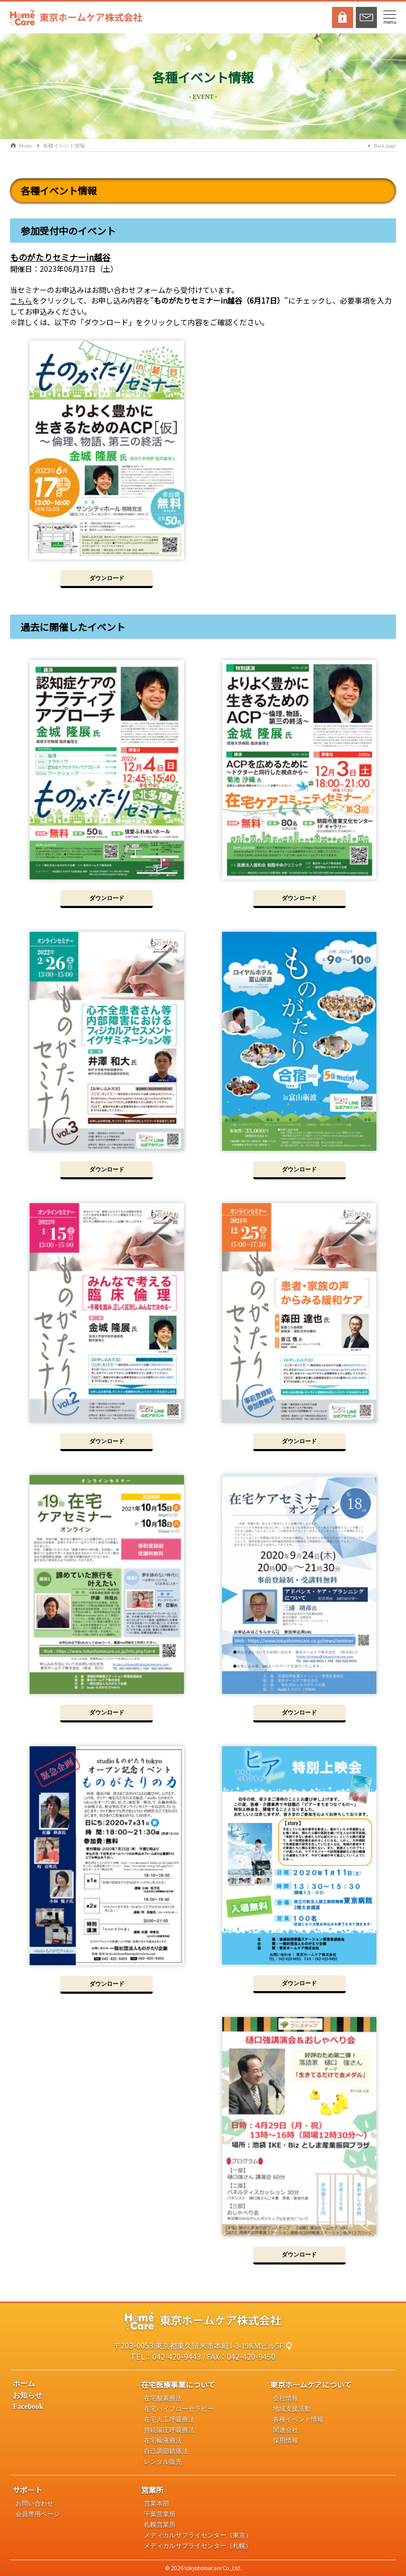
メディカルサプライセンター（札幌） (198, 2546)
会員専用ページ (37, 2514)
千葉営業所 (160, 2514)
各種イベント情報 (64, 146)
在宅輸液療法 (163, 2440)
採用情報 (285, 2440)
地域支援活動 (292, 2409)
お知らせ (27, 2395)
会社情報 (285, 2398)
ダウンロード (106, 578)
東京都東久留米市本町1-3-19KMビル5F (219, 2346)
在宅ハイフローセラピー (179, 2409)
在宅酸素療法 (163, 2398)
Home (25, 146)
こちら (21, 301)
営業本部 (156, 2503)
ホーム (24, 2384)
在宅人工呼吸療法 (169, 2419)
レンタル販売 (163, 2461)
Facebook (28, 2406)
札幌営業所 (160, 2524)
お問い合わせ (34, 2503)
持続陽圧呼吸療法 (169, 2430)
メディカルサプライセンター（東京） (198, 2535)
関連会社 (285, 2430)
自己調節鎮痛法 (166, 2451)
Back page (385, 146)
